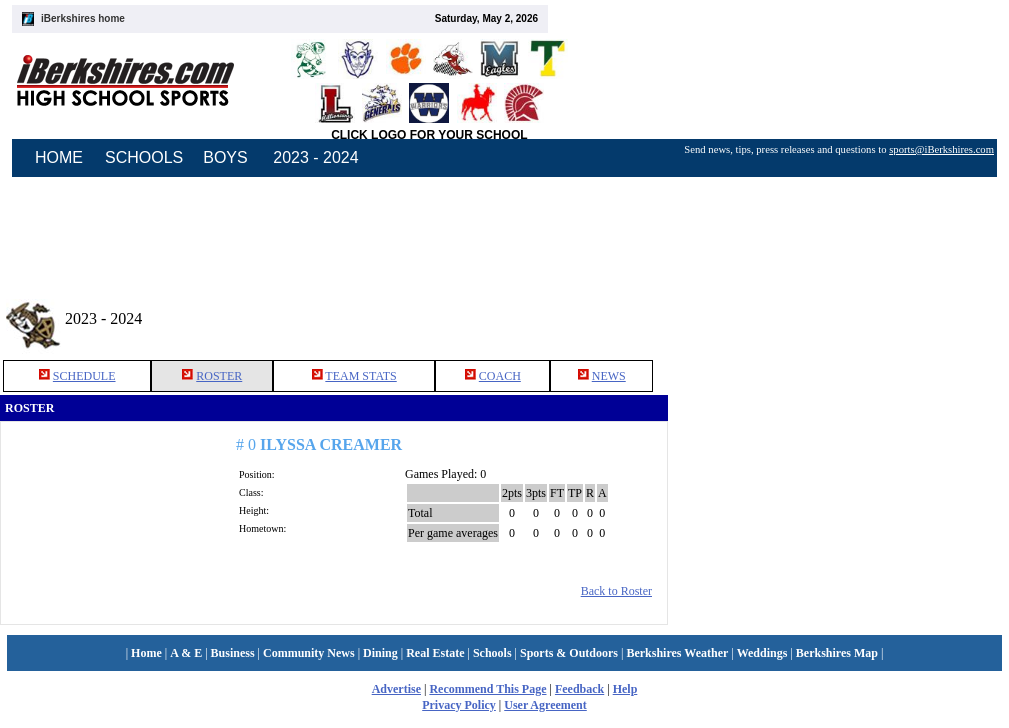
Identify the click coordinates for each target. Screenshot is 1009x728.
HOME (59, 157)
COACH (500, 376)
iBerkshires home (83, 18)
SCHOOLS (144, 157)
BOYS (225, 157)
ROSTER (219, 376)
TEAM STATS (360, 376)
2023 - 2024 (315, 157)
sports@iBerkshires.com (941, 149)
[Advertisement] (839, 319)
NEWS (609, 376)
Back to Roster (616, 591)
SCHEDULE (84, 376)
